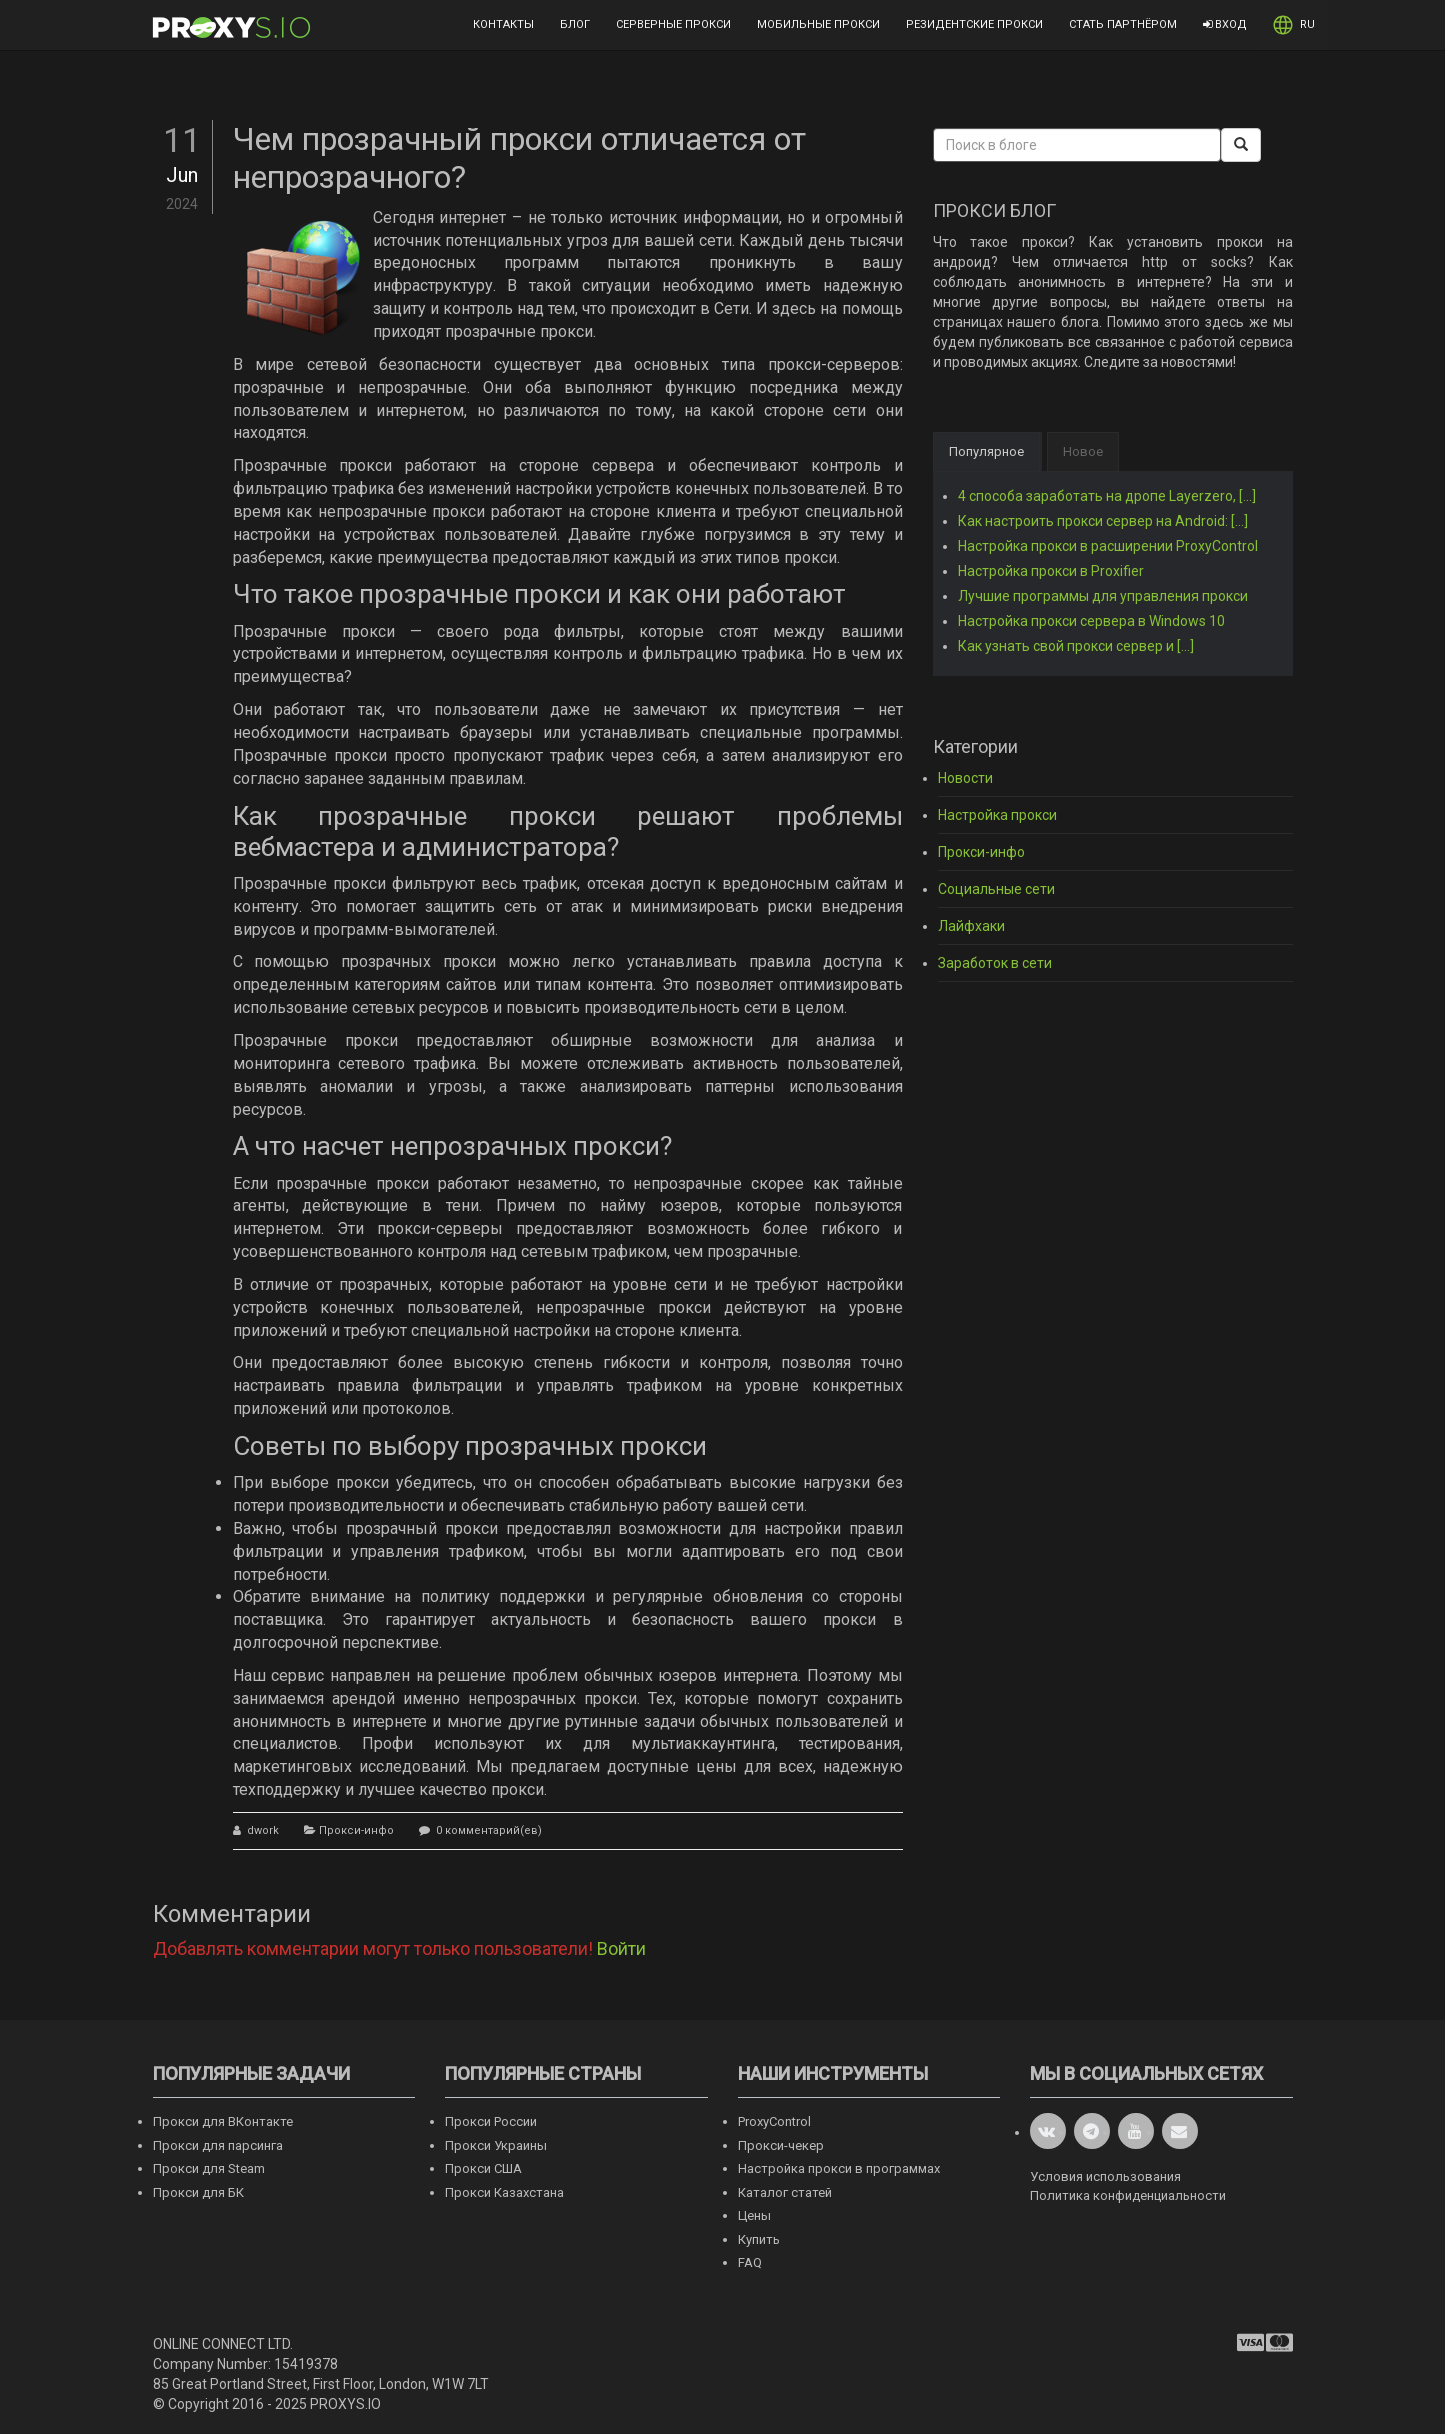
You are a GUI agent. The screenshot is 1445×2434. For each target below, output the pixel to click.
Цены (754, 2215)
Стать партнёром (1123, 24)
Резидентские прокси (974, 24)
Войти (621, 1948)
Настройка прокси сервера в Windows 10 (1091, 621)
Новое (1083, 451)
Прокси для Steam (209, 2168)
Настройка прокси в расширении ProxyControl (1108, 546)
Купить (759, 2239)
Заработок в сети (995, 963)
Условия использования (1105, 2176)
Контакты (503, 24)
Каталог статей (785, 2192)
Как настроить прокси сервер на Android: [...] (1103, 521)
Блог (575, 24)
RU (1294, 25)
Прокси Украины (496, 2145)
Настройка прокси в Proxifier (1051, 571)
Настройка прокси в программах (839, 2168)
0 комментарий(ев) (487, 1830)
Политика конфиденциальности (1128, 2195)
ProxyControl (774, 2121)
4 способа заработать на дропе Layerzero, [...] (1107, 496)
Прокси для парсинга (218, 2145)
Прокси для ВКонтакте (223, 2121)
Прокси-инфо (356, 1830)
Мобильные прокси (818, 24)
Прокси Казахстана (504, 2192)
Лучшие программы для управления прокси (1103, 596)
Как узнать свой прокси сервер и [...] (1076, 646)
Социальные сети (996, 889)
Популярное (986, 451)
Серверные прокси (673, 24)
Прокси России (491, 2121)
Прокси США (483, 2168)
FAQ (750, 2262)
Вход (1225, 24)
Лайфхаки (971, 926)
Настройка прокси (997, 815)
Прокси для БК (198, 2192)
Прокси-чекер (781, 2145)
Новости (965, 778)
